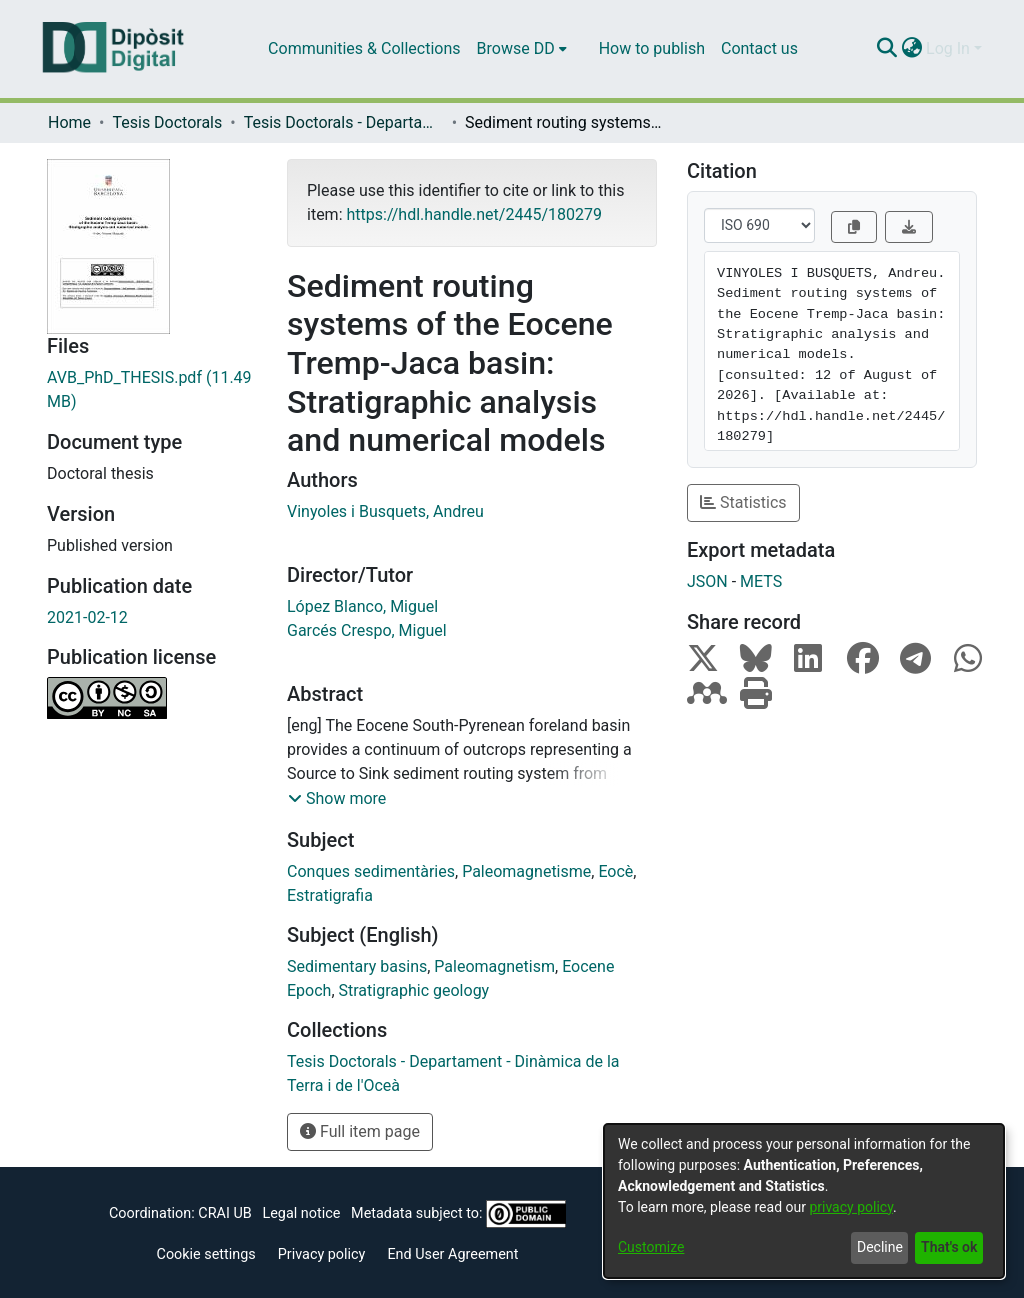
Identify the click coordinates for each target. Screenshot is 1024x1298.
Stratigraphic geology (414, 990)
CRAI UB (224, 1213)
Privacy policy (322, 1254)
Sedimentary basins (357, 966)
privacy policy (851, 1207)
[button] (337, 799)
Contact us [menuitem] (759, 48)
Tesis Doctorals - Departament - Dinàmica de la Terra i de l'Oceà (344, 122)
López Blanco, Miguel (362, 606)
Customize (651, 1247)
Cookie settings (206, 1254)
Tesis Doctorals (167, 122)
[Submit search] (886, 49)
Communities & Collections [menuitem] (364, 48)
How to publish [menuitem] (652, 48)
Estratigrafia (330, 895)
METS (761, 581)
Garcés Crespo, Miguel (367, 630)
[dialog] (804, 1201)
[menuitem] (522, 49)
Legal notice (301, 1213)
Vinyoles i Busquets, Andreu (385, 511)
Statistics (743, 502)
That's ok (949, 1247)
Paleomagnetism (494, 966)
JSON (707, 581)
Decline (880, 1247)
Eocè (615, 871)
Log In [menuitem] (948, 48)
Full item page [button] (360, 1131)
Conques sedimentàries (371, 871)
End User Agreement (452, 1254)
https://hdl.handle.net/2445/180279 (473, 214)
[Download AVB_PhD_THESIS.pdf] (152, 390)
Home (69, 122)
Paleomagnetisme (526, 871)
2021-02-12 (87, 617)
